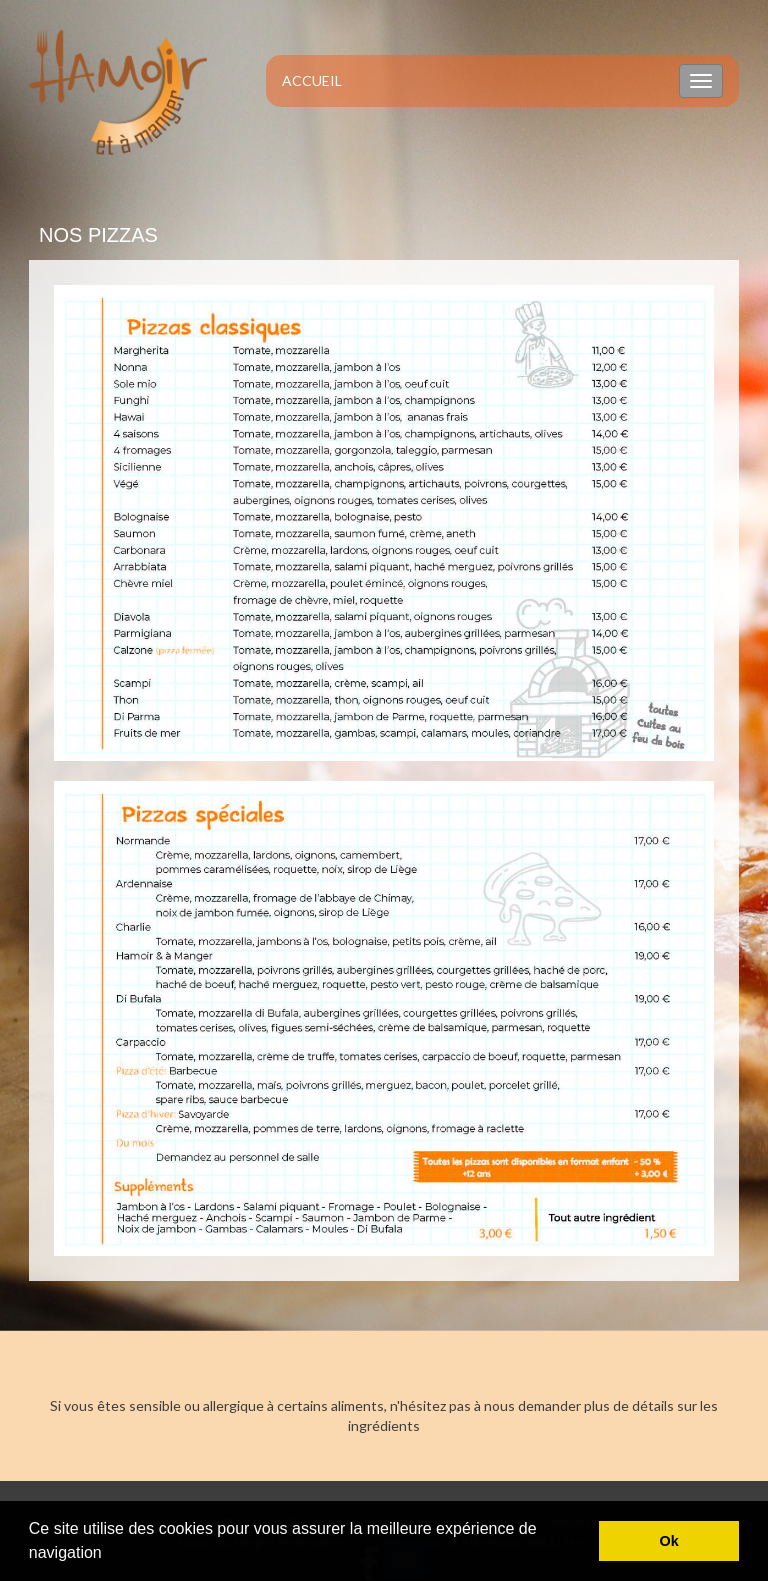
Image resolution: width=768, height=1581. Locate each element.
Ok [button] (669, 1541)
